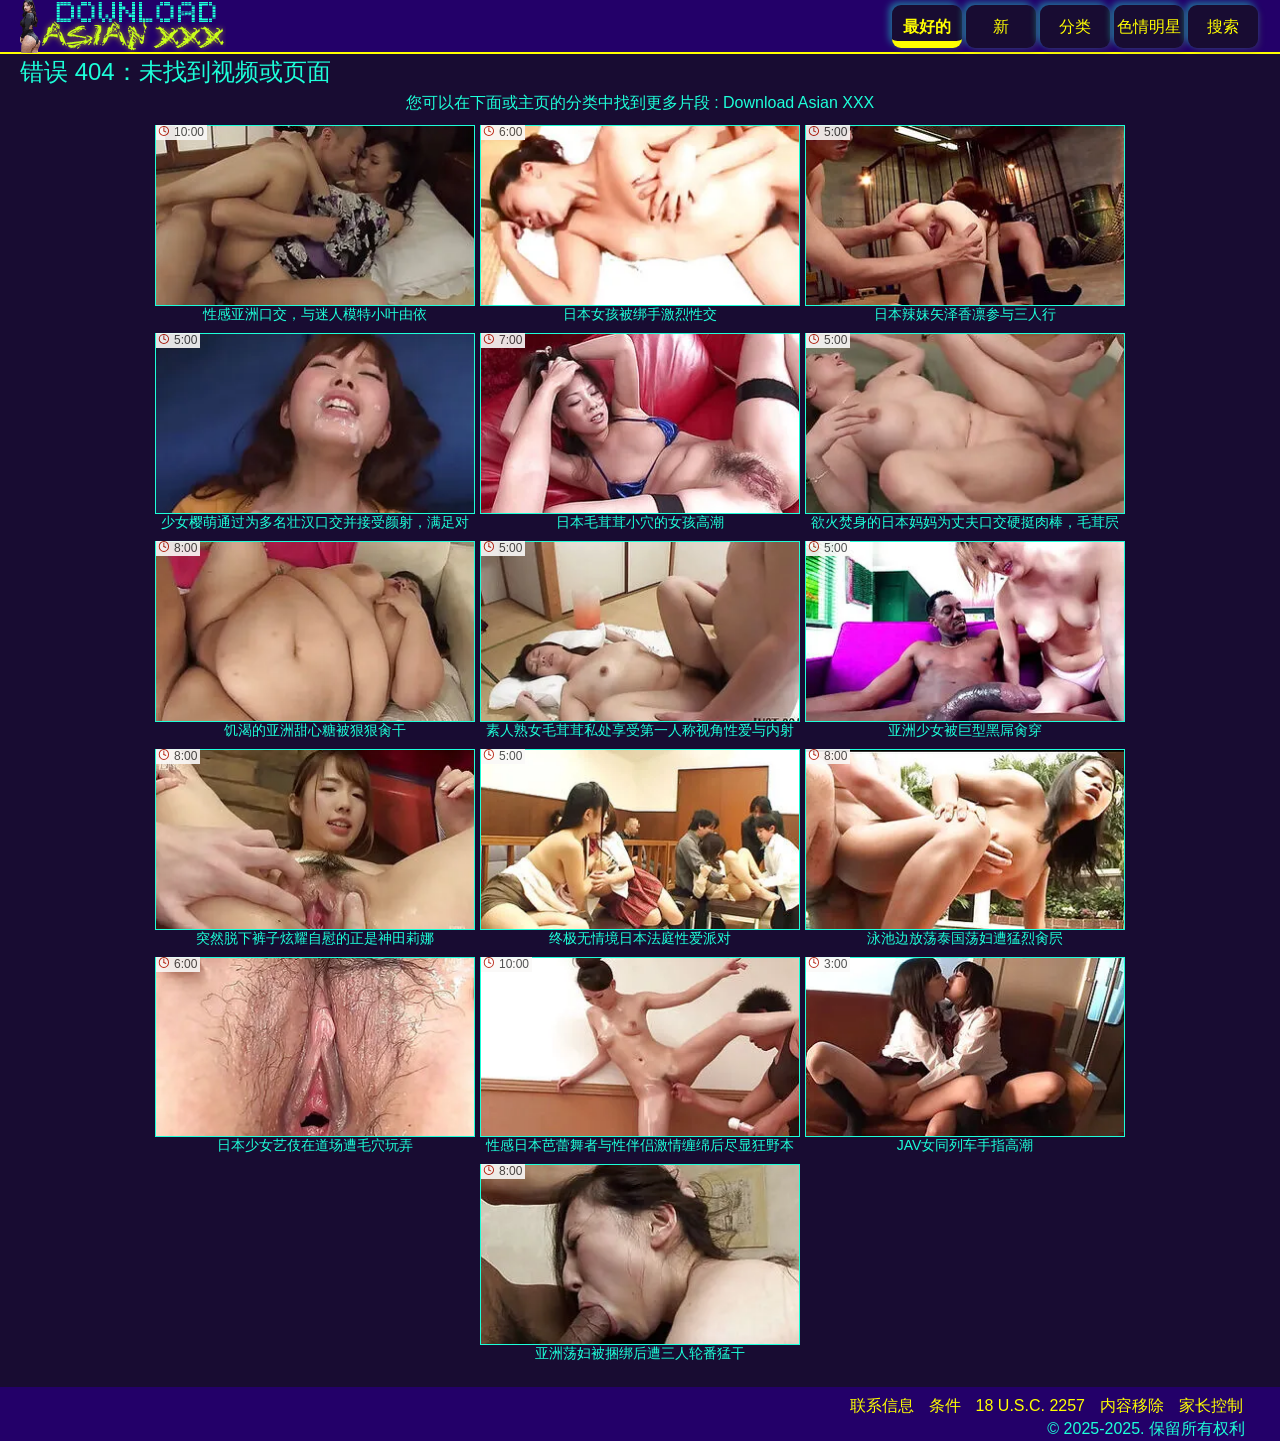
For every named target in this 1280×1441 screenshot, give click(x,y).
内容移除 (1132, 1405)
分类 (1075, 26)
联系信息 (882, 1405)
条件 (945, 1405)
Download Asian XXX (798, 102)
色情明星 (1149, 26)
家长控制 (1211, 1405)
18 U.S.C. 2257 (1030, 1405)
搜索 (1223, 26)
